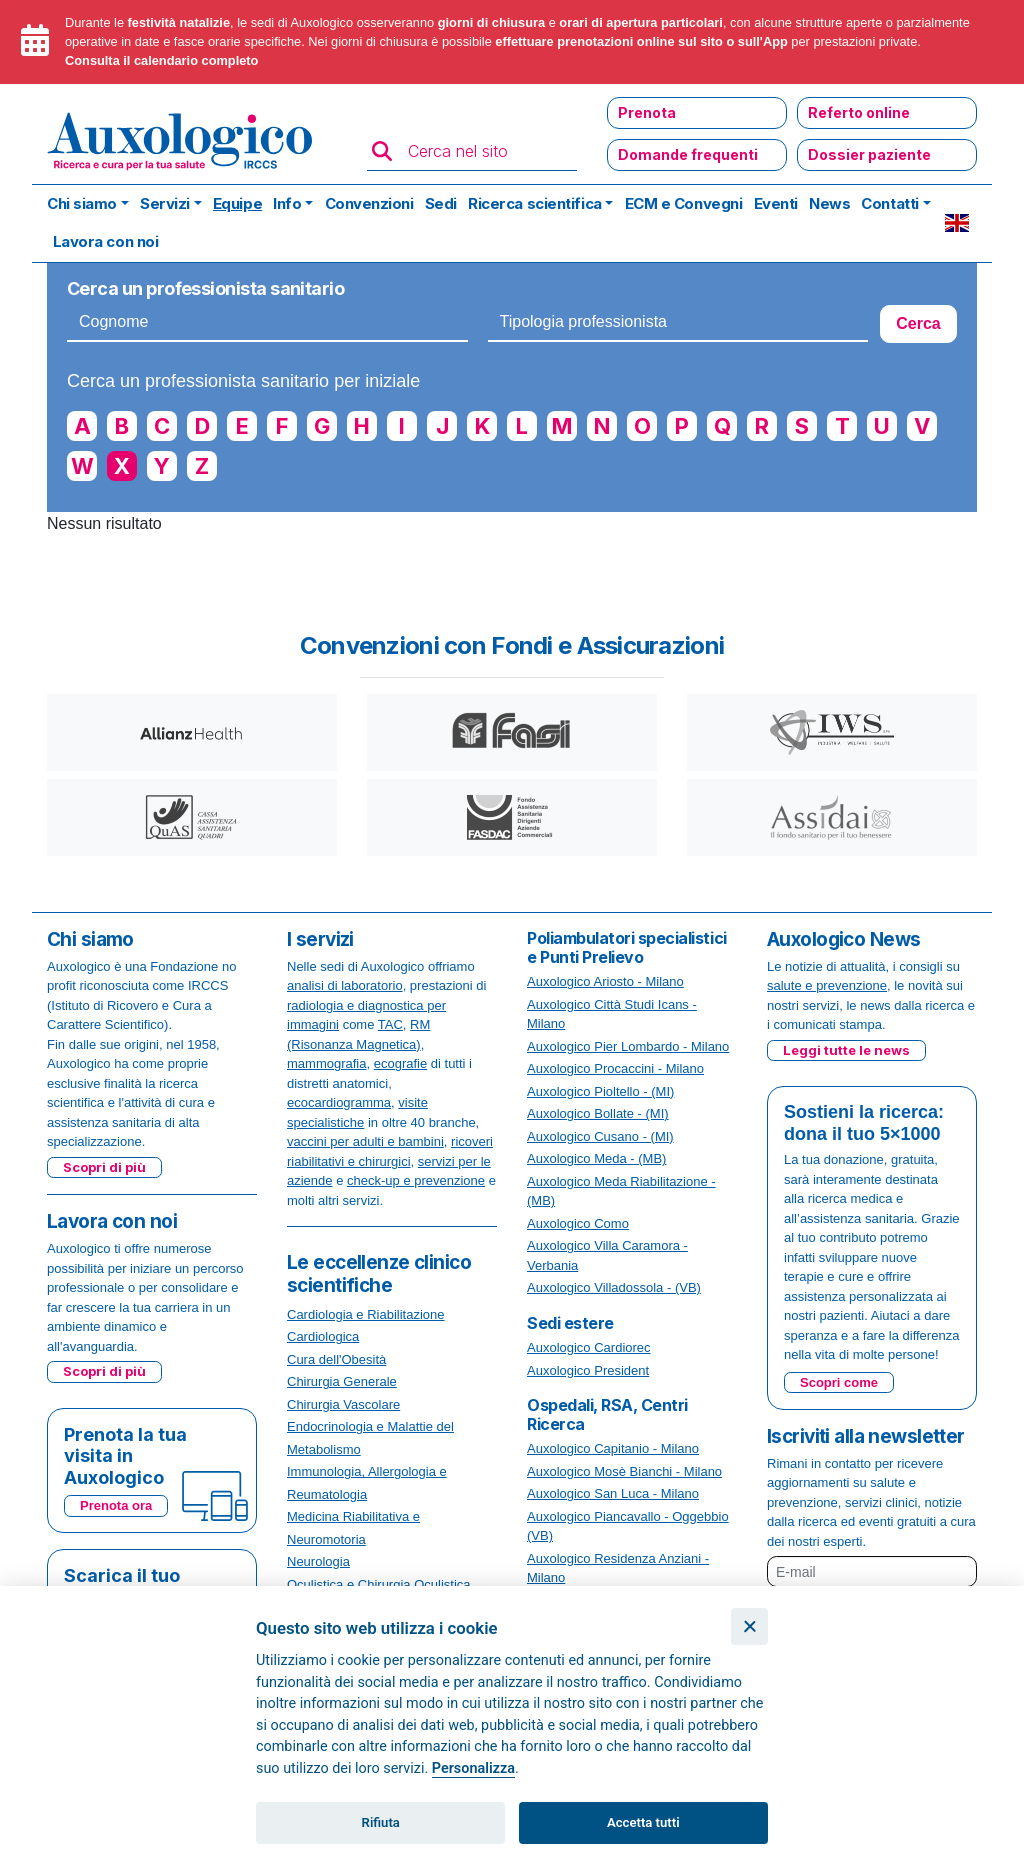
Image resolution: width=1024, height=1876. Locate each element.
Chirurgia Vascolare (343, 1404)
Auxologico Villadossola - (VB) (614, 1287)
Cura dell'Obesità (336, 1359)
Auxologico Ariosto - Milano (605, 981)
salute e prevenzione (827, 985)
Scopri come (839, 1382)
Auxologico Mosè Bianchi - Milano (624, 1471)
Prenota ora (116, 1505)
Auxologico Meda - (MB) (596, 1158)
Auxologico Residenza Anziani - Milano (618, 1568)
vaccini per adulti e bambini (365, 1141)
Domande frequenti (688, 154)
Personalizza (473, 1768)
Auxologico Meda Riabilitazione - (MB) (621, 1191)
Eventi (776, 203)
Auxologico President (588, 1370)
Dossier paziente (869, 154)
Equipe (237, 203)
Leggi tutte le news (846, 1050)
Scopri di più (104, 1167)
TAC (390, 1024)
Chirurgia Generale (342, 1381)
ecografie (400, 1063)
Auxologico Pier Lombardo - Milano (628, 1046)
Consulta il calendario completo (161, 60)
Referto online (859, 112)
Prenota (647, 112)
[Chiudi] (749, 1626)
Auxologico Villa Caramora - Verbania (607, 1255)
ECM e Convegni (684, 203)
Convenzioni (369, 203)
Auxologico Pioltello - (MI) (600, 1091)
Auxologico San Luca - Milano (613, 1493)
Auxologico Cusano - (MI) (600, 1136)
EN (957, 223)
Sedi (441, 203)
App (775, 41)
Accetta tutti (643, 1822)
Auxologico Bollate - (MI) (598, 1113)
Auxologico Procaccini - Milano (615, 1068)
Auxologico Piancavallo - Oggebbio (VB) (628, 1526)
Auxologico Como (578, 1223)
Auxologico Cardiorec (589, 1347)
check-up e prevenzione (416, 1180)
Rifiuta (381, 1822)
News (829, 203)
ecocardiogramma (339, 1102)
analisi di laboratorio (345, 985)
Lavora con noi (106, 241)
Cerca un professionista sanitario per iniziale (243, 381)
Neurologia (318, 1561)
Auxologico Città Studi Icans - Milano (612, 1014)
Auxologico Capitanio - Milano (613, 1448)
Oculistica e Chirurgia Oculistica (379, 1584)
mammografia (326, 1063)
